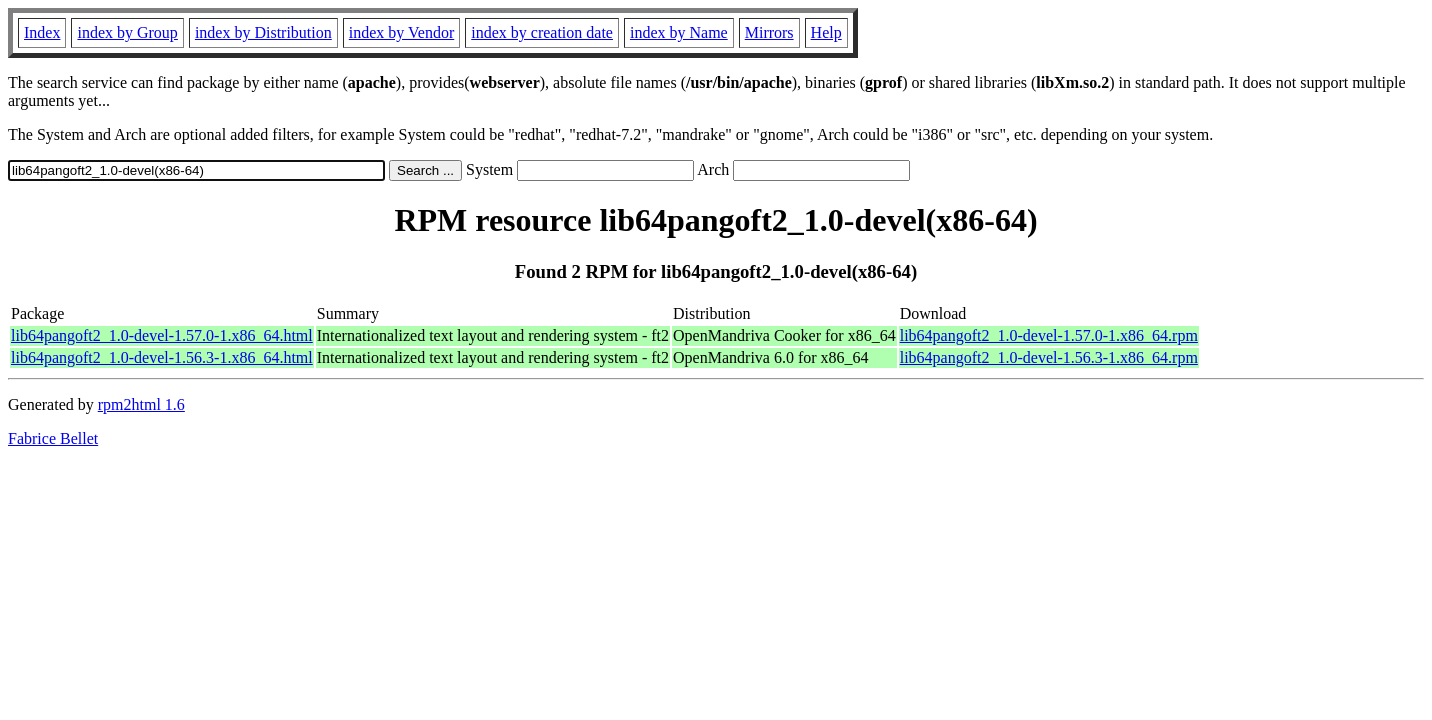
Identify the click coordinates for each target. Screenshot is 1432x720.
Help (826, 32)
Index (42, 32)
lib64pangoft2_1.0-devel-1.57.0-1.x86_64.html (162, 335)
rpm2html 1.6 (141, 404)
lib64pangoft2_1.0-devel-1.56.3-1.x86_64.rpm (1049, 357)
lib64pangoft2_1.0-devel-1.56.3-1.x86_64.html (162, 357)
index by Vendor (401, 32)
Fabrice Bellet (53, 438)
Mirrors (769, 32)
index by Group (127, 32)
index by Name (679, 32)
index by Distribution (263, 32)
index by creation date (542, 32)
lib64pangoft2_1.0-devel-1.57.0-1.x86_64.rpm (1049, 335)
